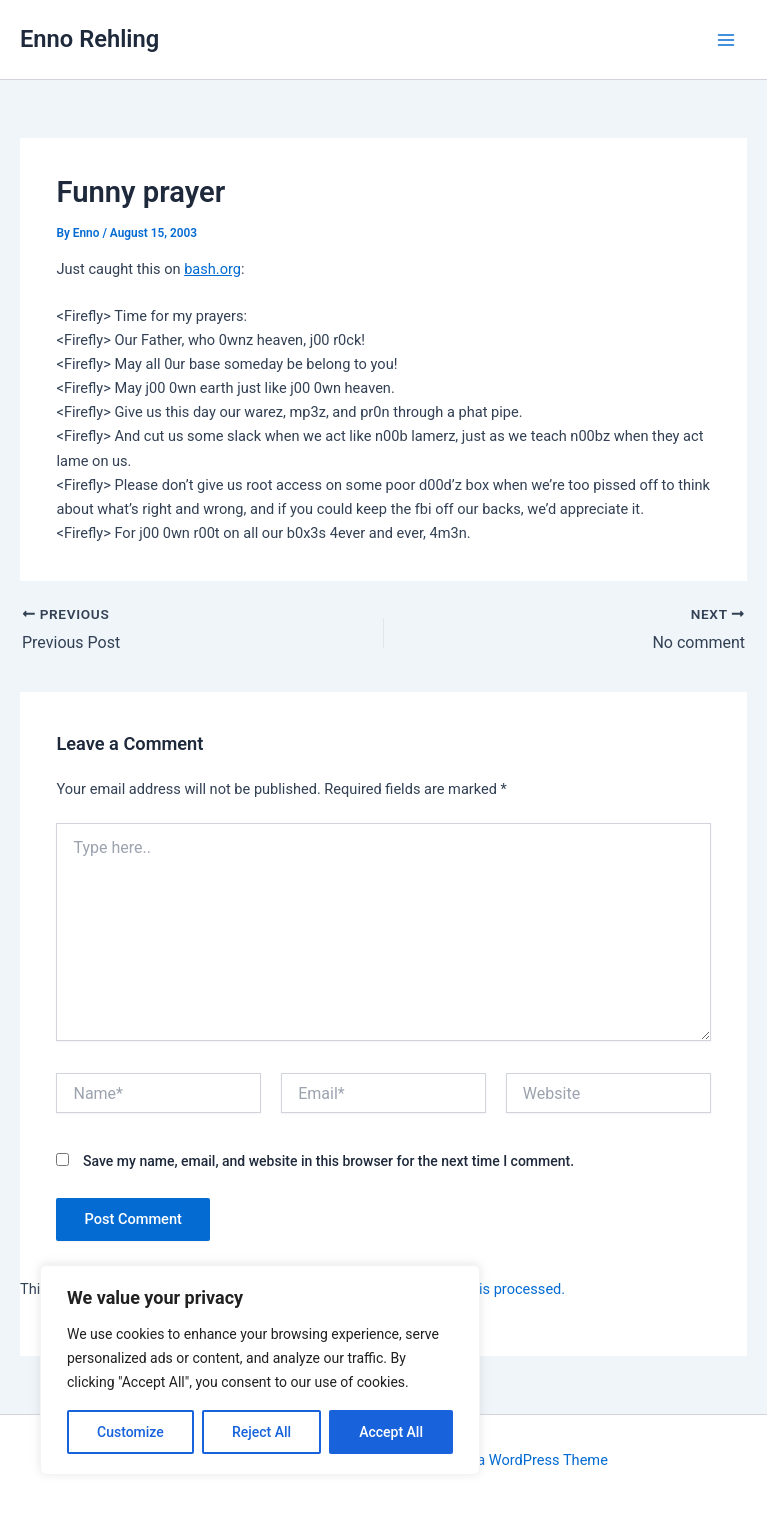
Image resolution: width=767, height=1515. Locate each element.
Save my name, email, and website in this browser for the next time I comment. (328, 1161)
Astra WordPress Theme (529, 1460)
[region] (260, 1370)
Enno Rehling (89, 39)
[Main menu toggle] (726, 40)
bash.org (212, 269)
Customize (130, 1432)
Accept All (391, 1432)
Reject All (261, 1432)
